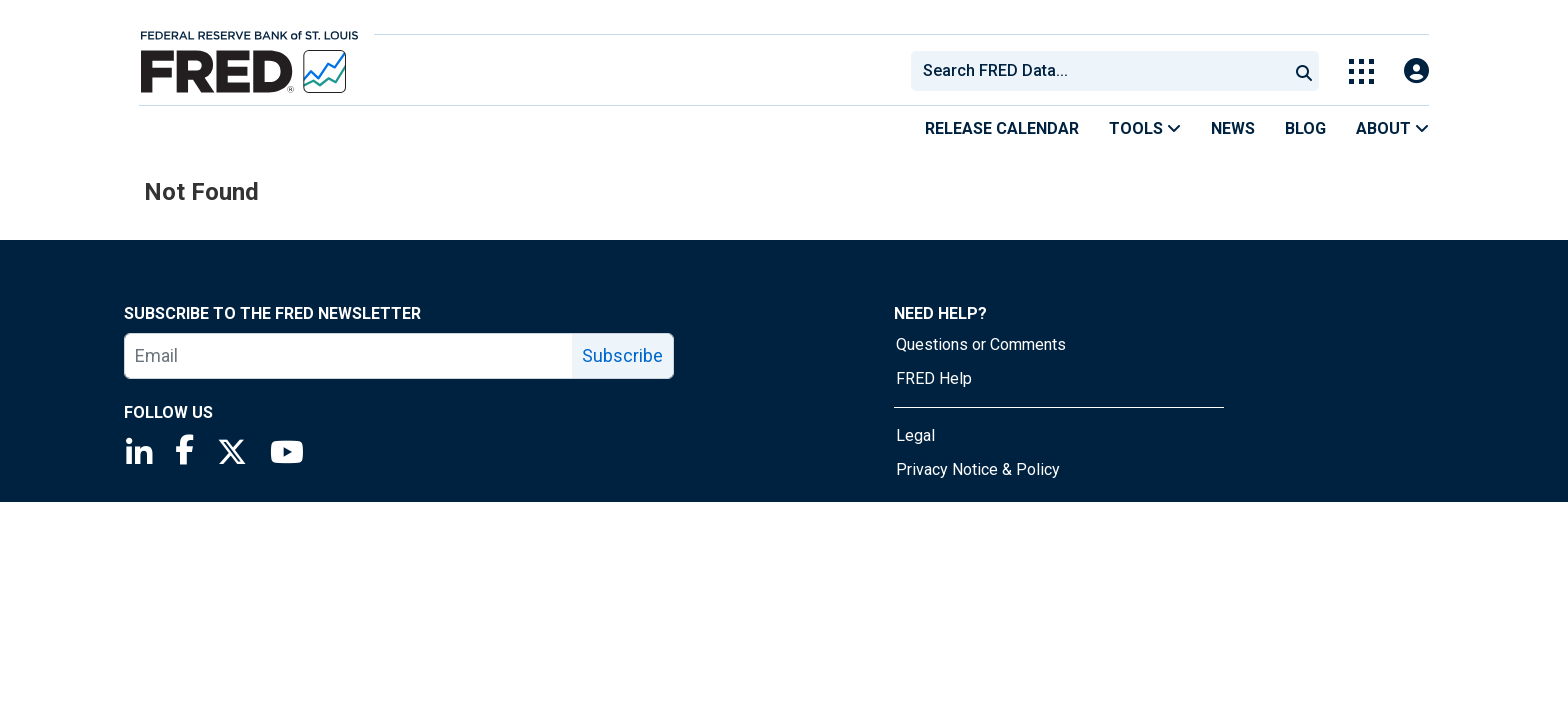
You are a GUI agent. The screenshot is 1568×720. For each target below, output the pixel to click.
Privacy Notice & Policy (978, 469)
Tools (1145, 128)
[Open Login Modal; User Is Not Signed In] (1416, 71)
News (1233, 128)
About (1392, 128)
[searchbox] (1103, 71)
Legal (915, 435)
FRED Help (934, 378)
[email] (349, 356)
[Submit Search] (1304, 71)
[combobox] (1098, 71)
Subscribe (622, 355)
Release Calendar (1002, 128)
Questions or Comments (981, 344)
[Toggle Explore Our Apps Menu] (1361, 71)
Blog (1305, 128)
